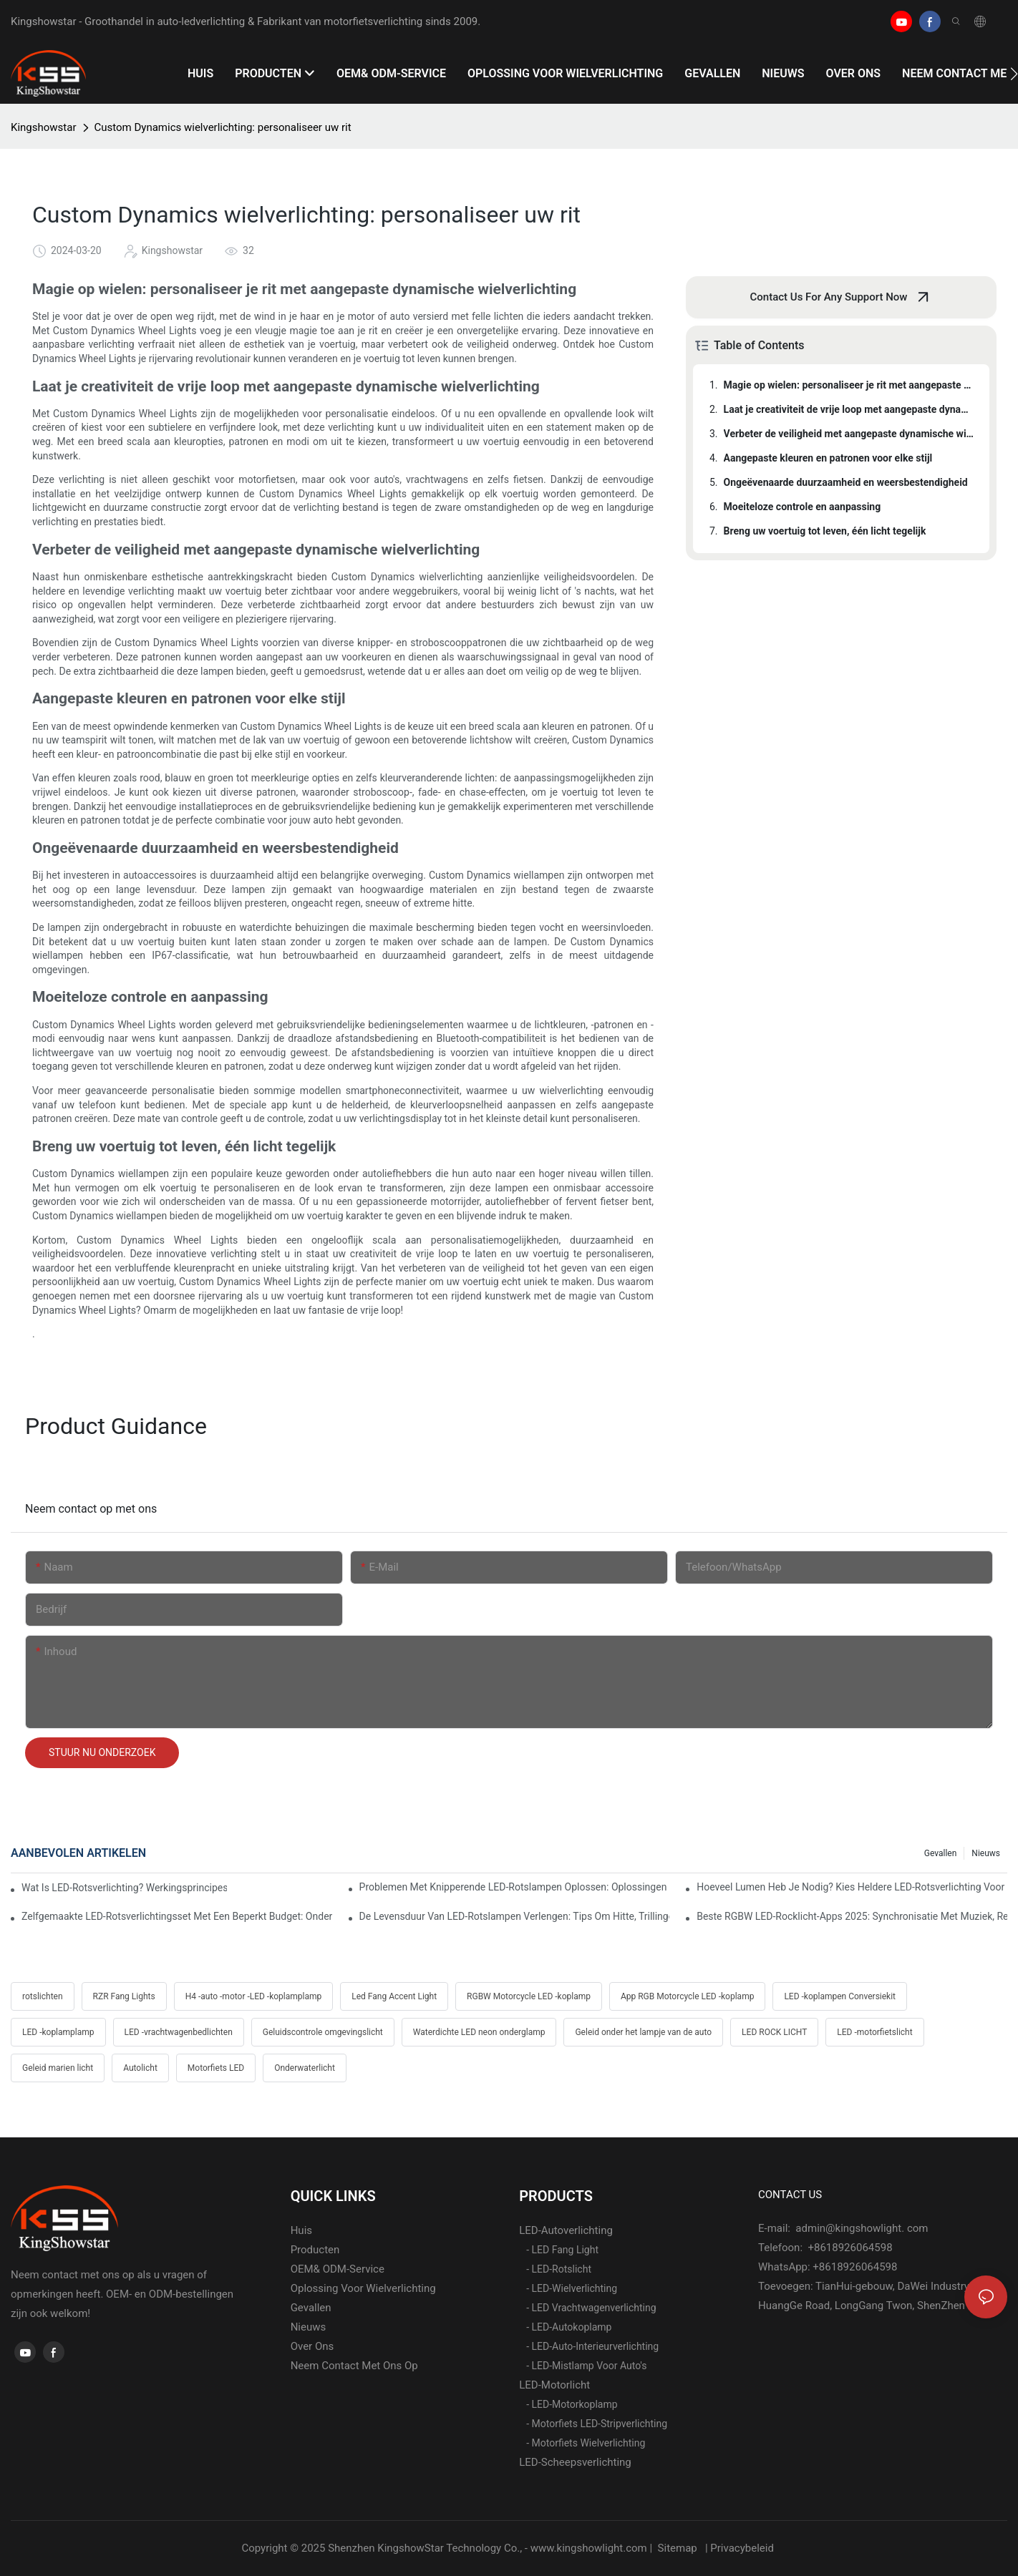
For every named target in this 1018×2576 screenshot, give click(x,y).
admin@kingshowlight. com (861, 2228)
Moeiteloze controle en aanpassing (802, 506)
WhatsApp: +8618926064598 (827, 2266)
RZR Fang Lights (124, 1996)
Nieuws (985, 1853)
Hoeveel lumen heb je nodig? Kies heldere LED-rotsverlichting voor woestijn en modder (852, 1887)
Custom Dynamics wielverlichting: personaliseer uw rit (223, 127)
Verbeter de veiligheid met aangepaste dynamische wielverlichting (850, 433)
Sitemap (677, 2548)
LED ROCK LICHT (774, 2032)
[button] (1014, 73)
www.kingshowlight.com (590, 2548)
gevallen (940, 1853)
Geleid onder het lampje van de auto (643, 2032)
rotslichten (42, 1996)
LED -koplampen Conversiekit (840, 1996)
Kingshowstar (44, 127)
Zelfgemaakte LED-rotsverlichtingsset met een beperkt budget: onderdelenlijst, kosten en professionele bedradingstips (176, 1916)
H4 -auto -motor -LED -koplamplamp (253, 1996)
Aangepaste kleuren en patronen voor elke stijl (828, 458)
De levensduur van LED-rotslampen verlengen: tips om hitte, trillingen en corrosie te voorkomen (514, 1916)
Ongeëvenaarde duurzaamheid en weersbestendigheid (846, 482)
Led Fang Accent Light (394, 1996)
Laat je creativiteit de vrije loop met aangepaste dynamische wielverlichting (850, 409)
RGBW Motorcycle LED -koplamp (529, 1996)
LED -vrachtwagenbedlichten (179, 2032)
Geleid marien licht (57, 2068)
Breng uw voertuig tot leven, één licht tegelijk (825, 531)
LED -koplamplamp (58, 2032)
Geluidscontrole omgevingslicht (323, 2032)
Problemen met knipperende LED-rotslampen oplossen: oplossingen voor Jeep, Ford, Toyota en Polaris (514, 1887)
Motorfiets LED (216, 2068)
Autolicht (140, 2068)
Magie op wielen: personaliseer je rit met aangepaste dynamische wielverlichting (850, 385)
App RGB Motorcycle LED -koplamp (687, 1996)
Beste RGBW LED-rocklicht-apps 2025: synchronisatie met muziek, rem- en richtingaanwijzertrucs (852, 1916)
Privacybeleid (743, 2548)
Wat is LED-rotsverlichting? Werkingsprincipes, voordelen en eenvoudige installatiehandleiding (124, 1887)
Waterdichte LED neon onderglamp (479, 2032)
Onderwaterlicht (304, 2068)
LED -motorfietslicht (874, 2032)
